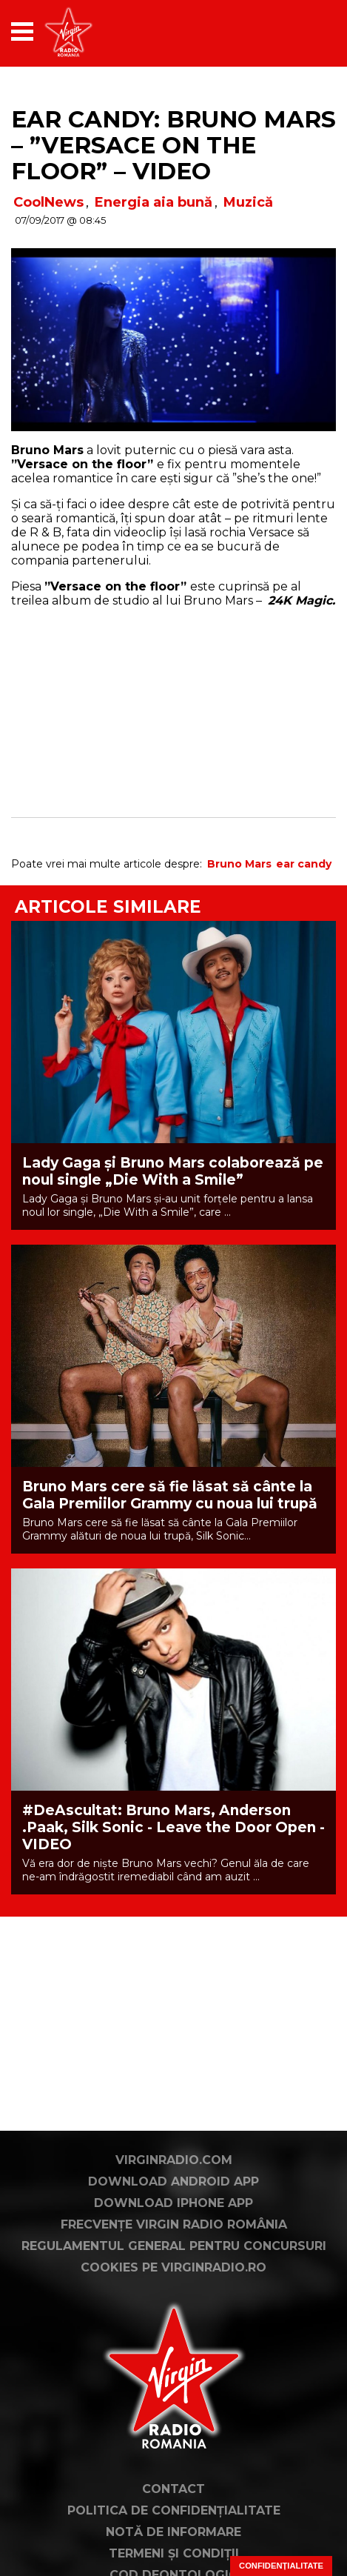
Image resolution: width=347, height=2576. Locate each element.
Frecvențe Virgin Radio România (174, 2224)
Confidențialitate (281, 2565)
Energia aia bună (153, 202)
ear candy (303, 864)
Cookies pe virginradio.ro (173, 2267)
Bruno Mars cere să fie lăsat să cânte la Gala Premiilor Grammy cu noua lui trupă (169, 1495)
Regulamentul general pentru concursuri (173, 2246)
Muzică (248, 202)
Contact (173, 2489)
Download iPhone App (173, 2203)
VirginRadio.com (173, 2160)
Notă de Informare (173, 2532)
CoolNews (48, 202)
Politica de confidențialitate (173, 2510)
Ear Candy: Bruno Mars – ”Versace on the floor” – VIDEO (173, 145)
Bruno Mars (239, 864)
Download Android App (173, 2181)
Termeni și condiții (174, 2553)
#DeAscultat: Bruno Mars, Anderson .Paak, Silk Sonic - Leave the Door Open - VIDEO (173, 1827)
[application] (299, 31)
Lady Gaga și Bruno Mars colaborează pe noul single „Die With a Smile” (172, 1171)
